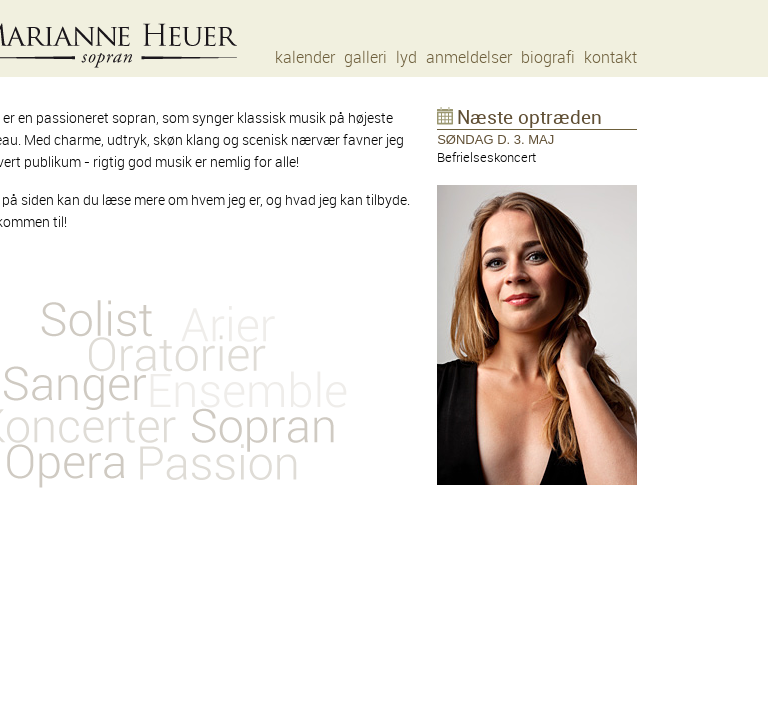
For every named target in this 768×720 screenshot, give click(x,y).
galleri (365, 57)
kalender (305, 57)
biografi (548, 57)
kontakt (610, 57)
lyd (406, 57)
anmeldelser (469, 57)
